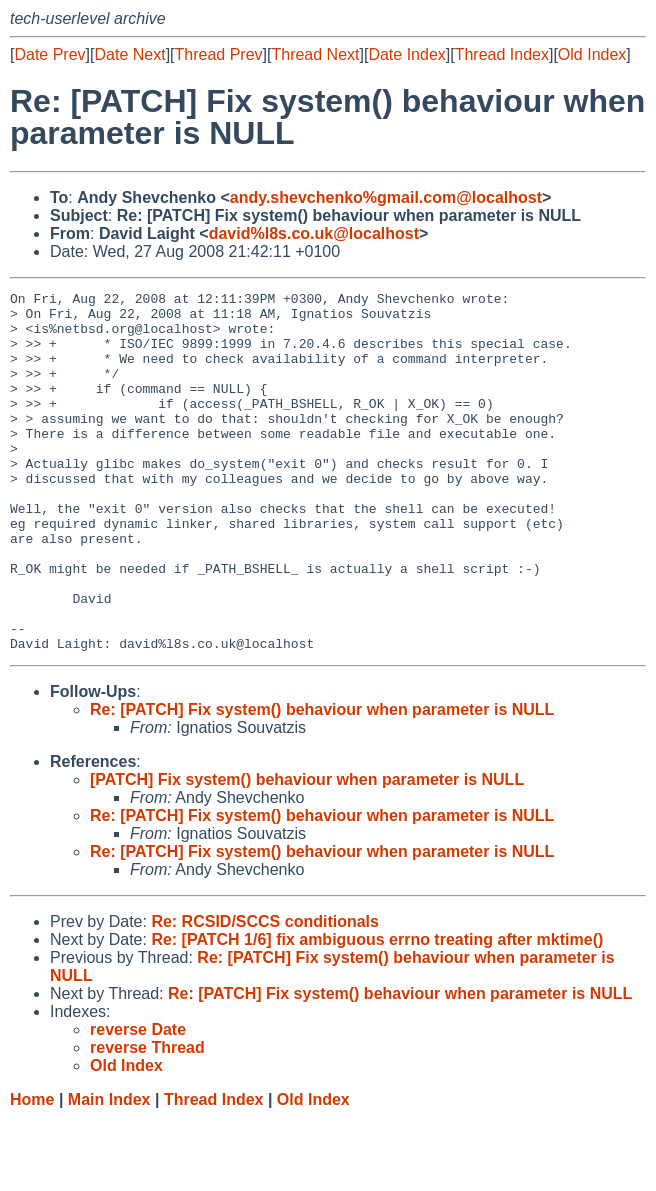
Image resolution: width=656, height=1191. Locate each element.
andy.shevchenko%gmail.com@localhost (386, 197)
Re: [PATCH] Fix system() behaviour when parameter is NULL (322, 781)
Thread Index (502, 54)
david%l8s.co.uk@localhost (314, 233)
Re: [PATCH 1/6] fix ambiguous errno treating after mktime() (377, 1011)
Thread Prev (219, 54)
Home (32, 1171)
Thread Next (315, 54)
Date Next (129, 54)
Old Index (592, 54)
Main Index (109, 1171)
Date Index (406, 54)
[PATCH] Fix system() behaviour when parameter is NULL (307, 851)
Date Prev (49, 54)
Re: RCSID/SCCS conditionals (265, 993)
